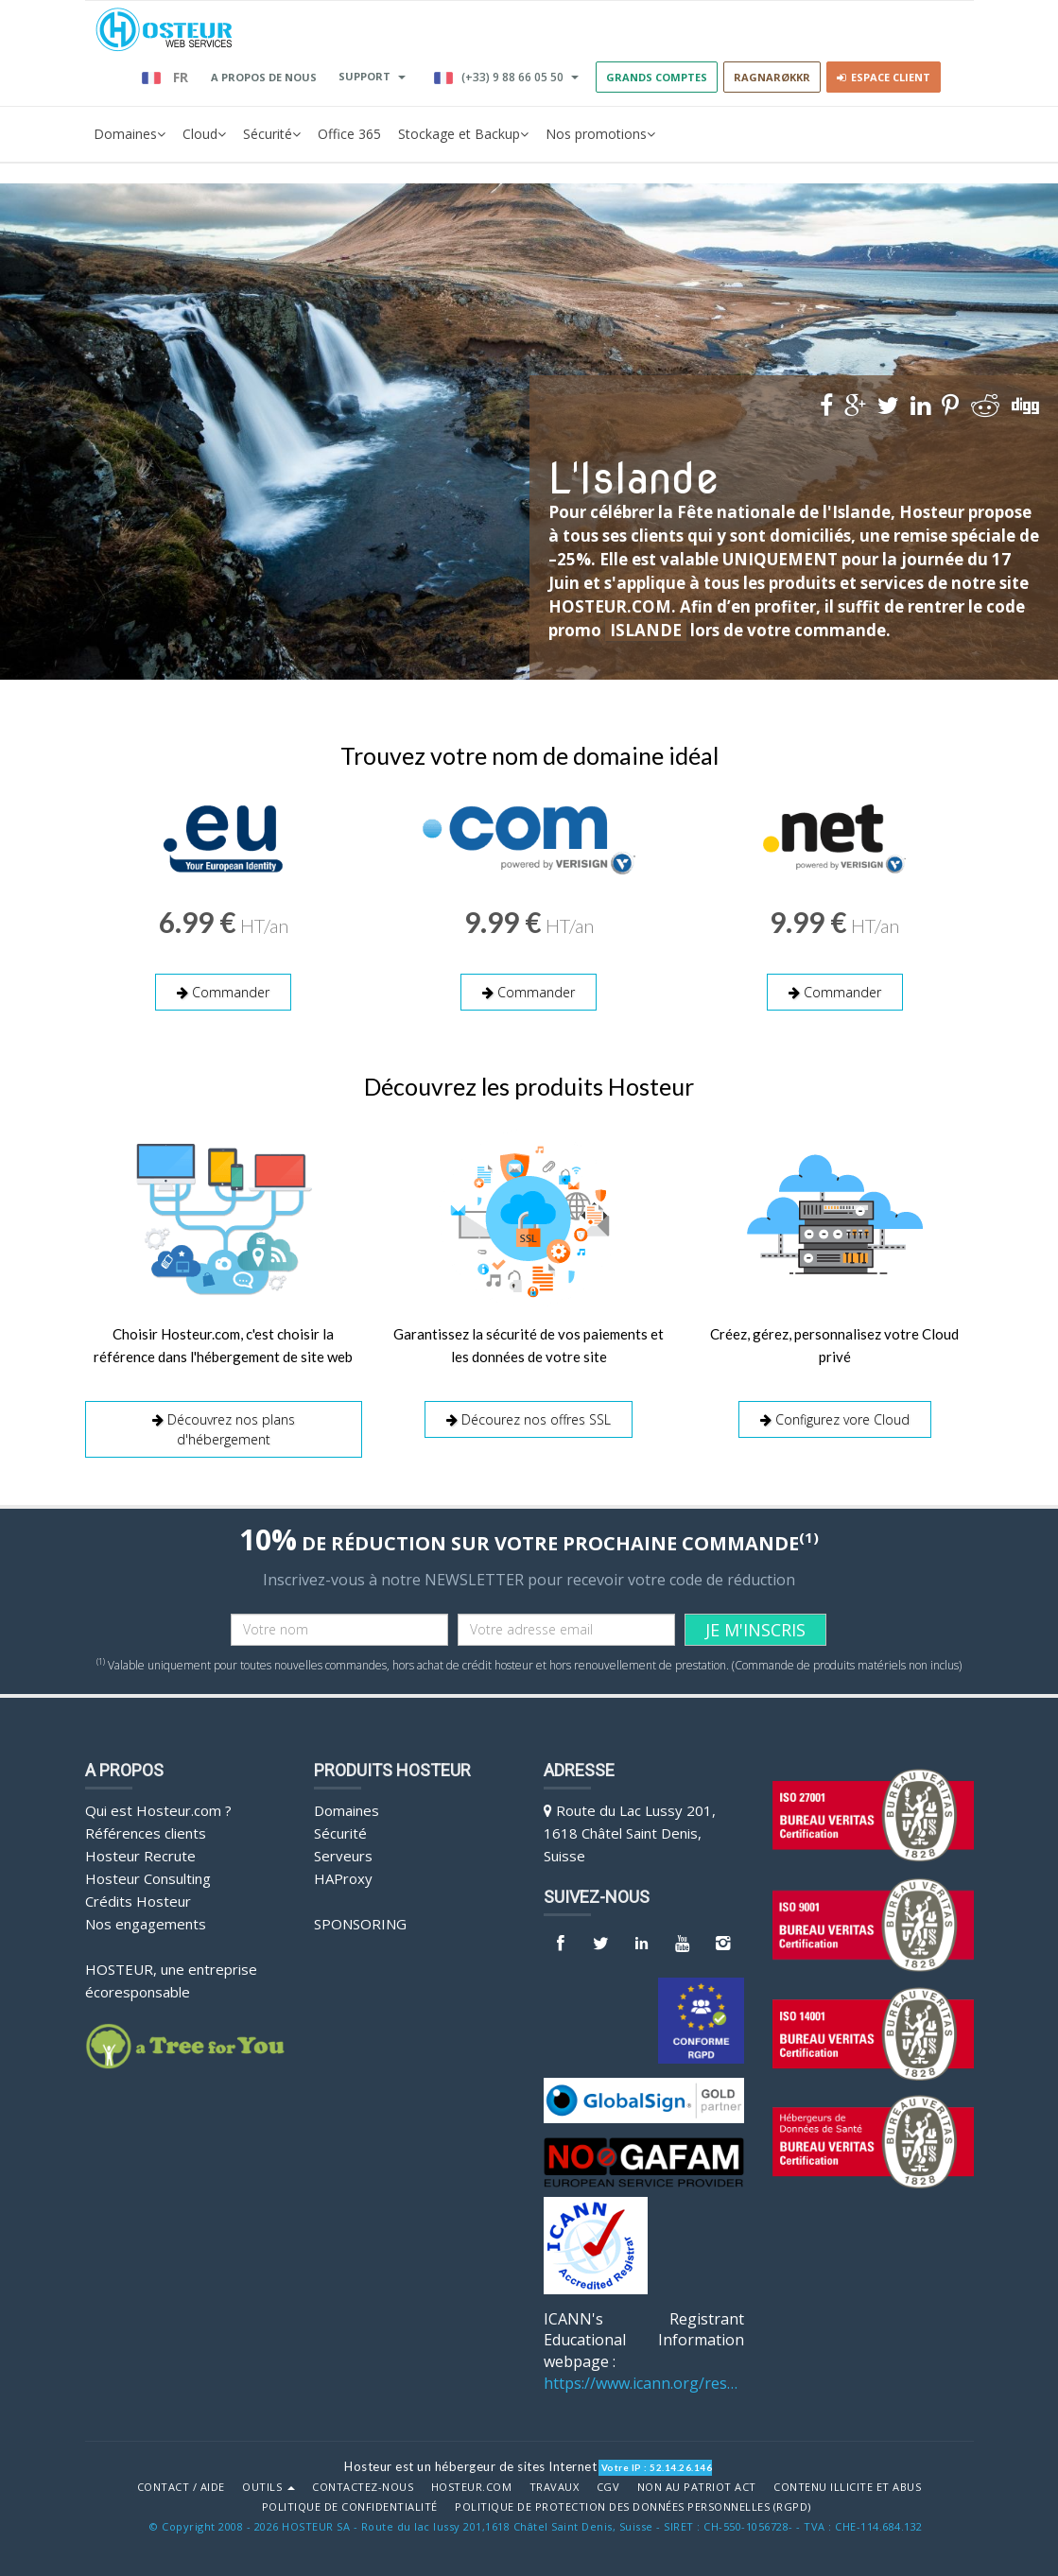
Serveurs (343, 1855)
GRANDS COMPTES (656, 77)
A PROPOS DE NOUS (264, 77)
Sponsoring (360, 1923)
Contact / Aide (181, 2487)
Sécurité (272, 134)
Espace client (883, 77)
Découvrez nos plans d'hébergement (223, 1429)
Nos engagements (145, 1923)
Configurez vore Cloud (835, 1419)
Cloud (204, 134)
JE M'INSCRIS (755, 1629)
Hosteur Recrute (140, 1855)
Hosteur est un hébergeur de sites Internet (470, 2466)
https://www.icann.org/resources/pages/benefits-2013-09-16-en (644, 2383)
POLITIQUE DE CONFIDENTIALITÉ (350, 2507)
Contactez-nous (362, 2487)
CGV (608, 2487)
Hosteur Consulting (148, 1878)
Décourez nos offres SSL (528, 1419)
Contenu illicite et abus (847, 2487)
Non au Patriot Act (696, 2487)
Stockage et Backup (463, 134)
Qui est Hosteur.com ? (158, 1810)
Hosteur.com (471, 2487)
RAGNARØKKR (772, 77)
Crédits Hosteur (138, 1901)
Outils (268, 2487)
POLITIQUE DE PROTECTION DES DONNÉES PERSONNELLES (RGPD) (633, 2507)
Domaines (129, 134)
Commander (223, 992)
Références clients (145, 1833)
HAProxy (343, 1878)
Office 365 (349, 134)
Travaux (554, 2487)
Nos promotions (600, 134)
